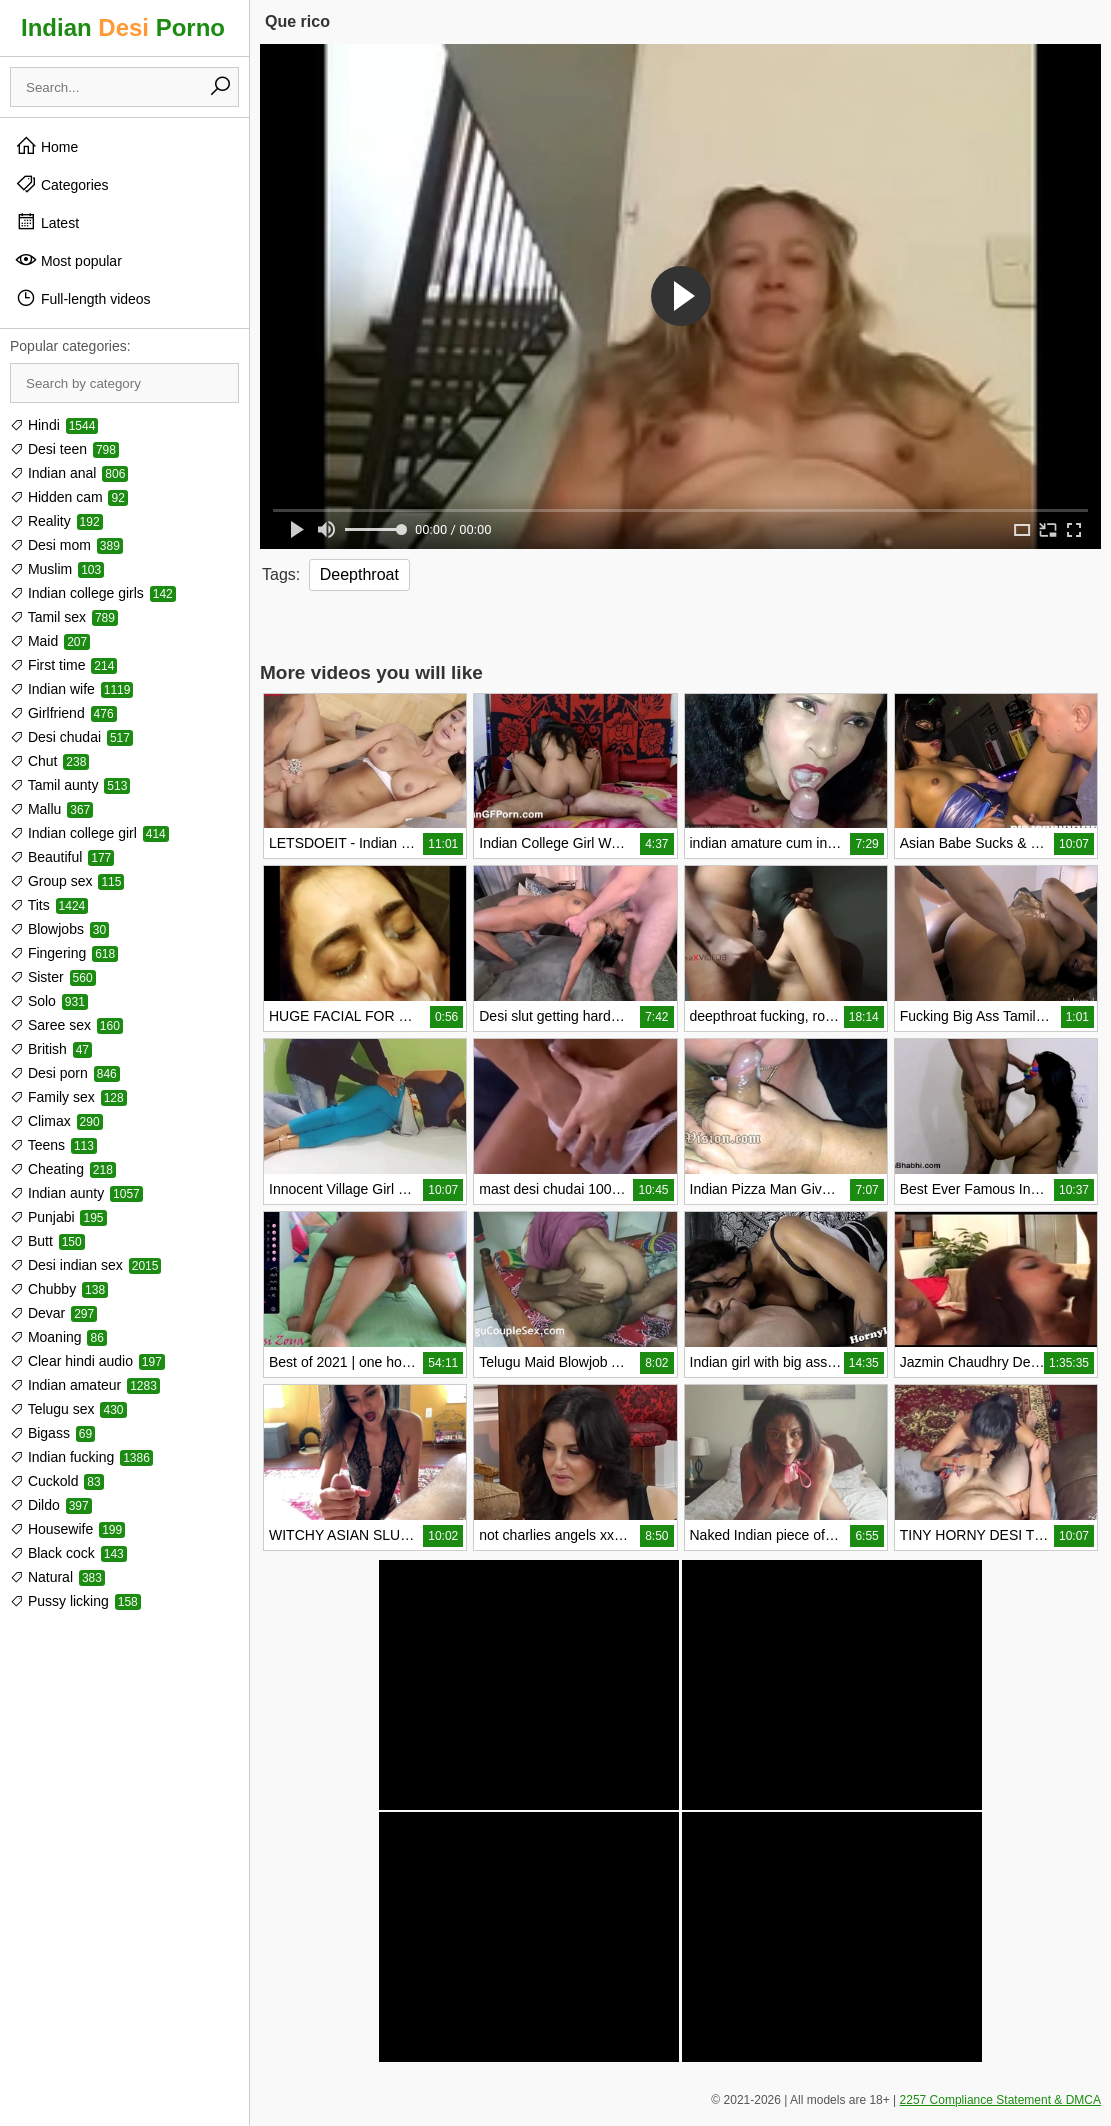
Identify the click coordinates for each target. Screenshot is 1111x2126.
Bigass (52, 1433)
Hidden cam (69, 497)
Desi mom (66, 545)
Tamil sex (64, 617)
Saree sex (66, 1025)
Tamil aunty (70, 785)
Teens (53, 1145)
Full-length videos (83, 298)
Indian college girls (93, 593)
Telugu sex (68, 1409)
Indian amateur (85, 1385)
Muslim (57, 569)
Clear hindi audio (87, 1361)
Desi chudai (71, 737)
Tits (49, 905)
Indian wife (71, 689)
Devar (53, 1313)
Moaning (58, 1337)
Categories (62, 184)
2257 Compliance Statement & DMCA (1000, 2100)
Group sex (67, 881)
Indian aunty (76, 1193)
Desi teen (64, 449)
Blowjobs (59, 929)
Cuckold (57, 1481)
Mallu (51, 809)
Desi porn (65, 1073)
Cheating (63, 1169)
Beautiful (62, 857)
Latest (47, 222)
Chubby (59, 1289)
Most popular (68, 260)
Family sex (68, 1097)
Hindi (54, 425)
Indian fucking (81, 1457)
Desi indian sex (85, 1265)
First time (63, 665)
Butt (47, 1241)
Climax (56, 1121)
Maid (50, 641)
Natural (57, 1577)
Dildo (51, 1505)
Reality (56, 521)
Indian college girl (89, 833)
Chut (49, 761)
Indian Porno (123, 27)
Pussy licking (75, 1601)
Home (46, 146)
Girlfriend (63, 713)
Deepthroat (359, 574)
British (51, 1049)
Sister (53, 977)
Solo (49, 1001)
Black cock (68, 1553)
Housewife (67, 1529)
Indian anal (69, 473)
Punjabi (58, 1217)
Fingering (64, 953)
